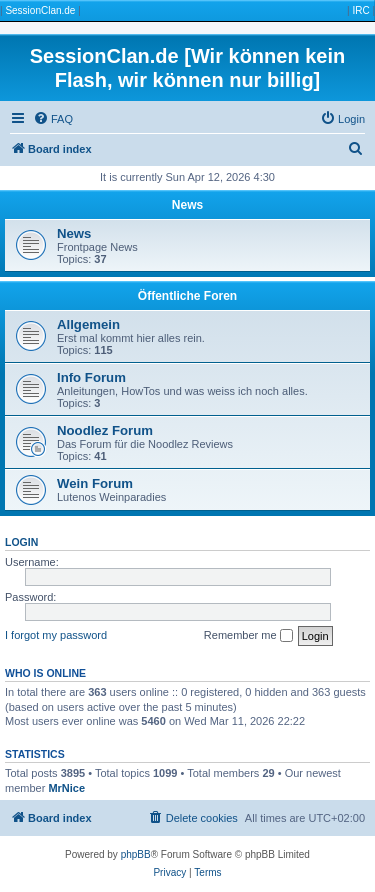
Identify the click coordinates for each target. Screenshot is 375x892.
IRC (360, 10)
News (187, 205)
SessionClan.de (40, 10)
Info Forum (91, 377)
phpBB (136, 854)
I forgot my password (56, 635)
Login (21, 542)
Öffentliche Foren (187, 296)
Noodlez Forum (105, 430)
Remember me (248, 636)
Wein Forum (95, 483)
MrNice (66, 788)
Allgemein (88, 324)
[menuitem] (53, 119)
